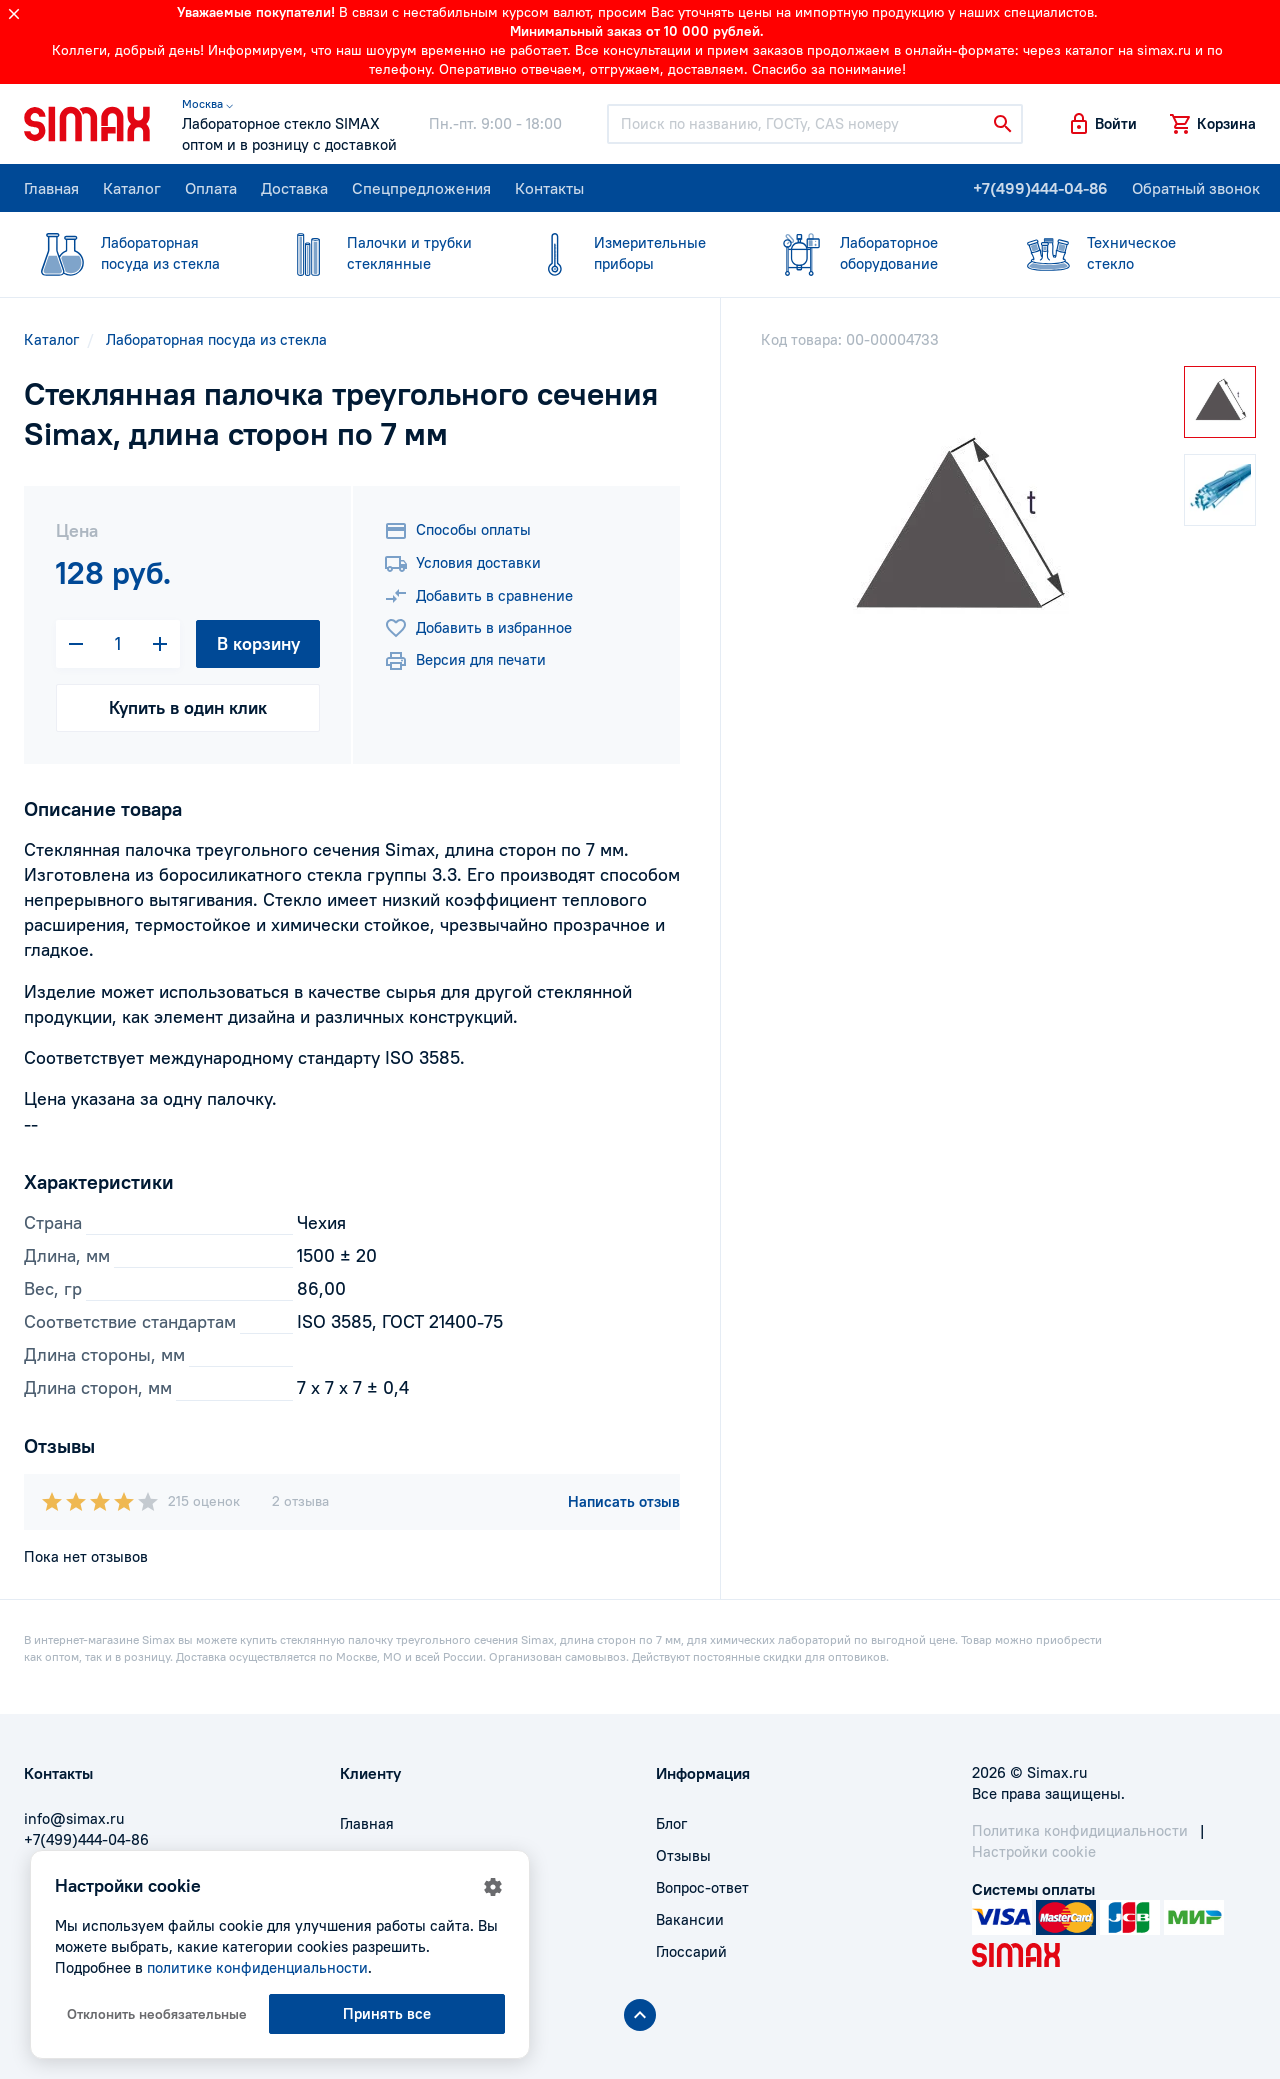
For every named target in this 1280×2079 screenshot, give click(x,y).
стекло (1121, 252)
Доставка (294, 188)
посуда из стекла (135, 252)
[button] (1102, 124)
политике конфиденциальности (257, 1967)
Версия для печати (465, 661)
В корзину (258, 643)
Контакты (549, 188)
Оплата (211, 188)
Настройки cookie (1034, 1851)
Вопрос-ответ (702, 1887)
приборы (628, 252)
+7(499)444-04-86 (1040, 188)
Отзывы (683, 1855)
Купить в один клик (188, 707)
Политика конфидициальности (1080, 1830)
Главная (51, 188)
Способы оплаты (457, 531)
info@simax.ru (74, 1818)
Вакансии (690, 1919)
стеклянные (381, 252)
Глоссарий (691, 1951)
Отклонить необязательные (157, 2014)
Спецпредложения (421, 188)
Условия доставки (462, 564)
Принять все (387, 2013)
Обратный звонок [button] (1196, 188)
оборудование (874, 252)
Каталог (132, 188)
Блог (671, 1823)
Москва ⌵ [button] (207, 103)
